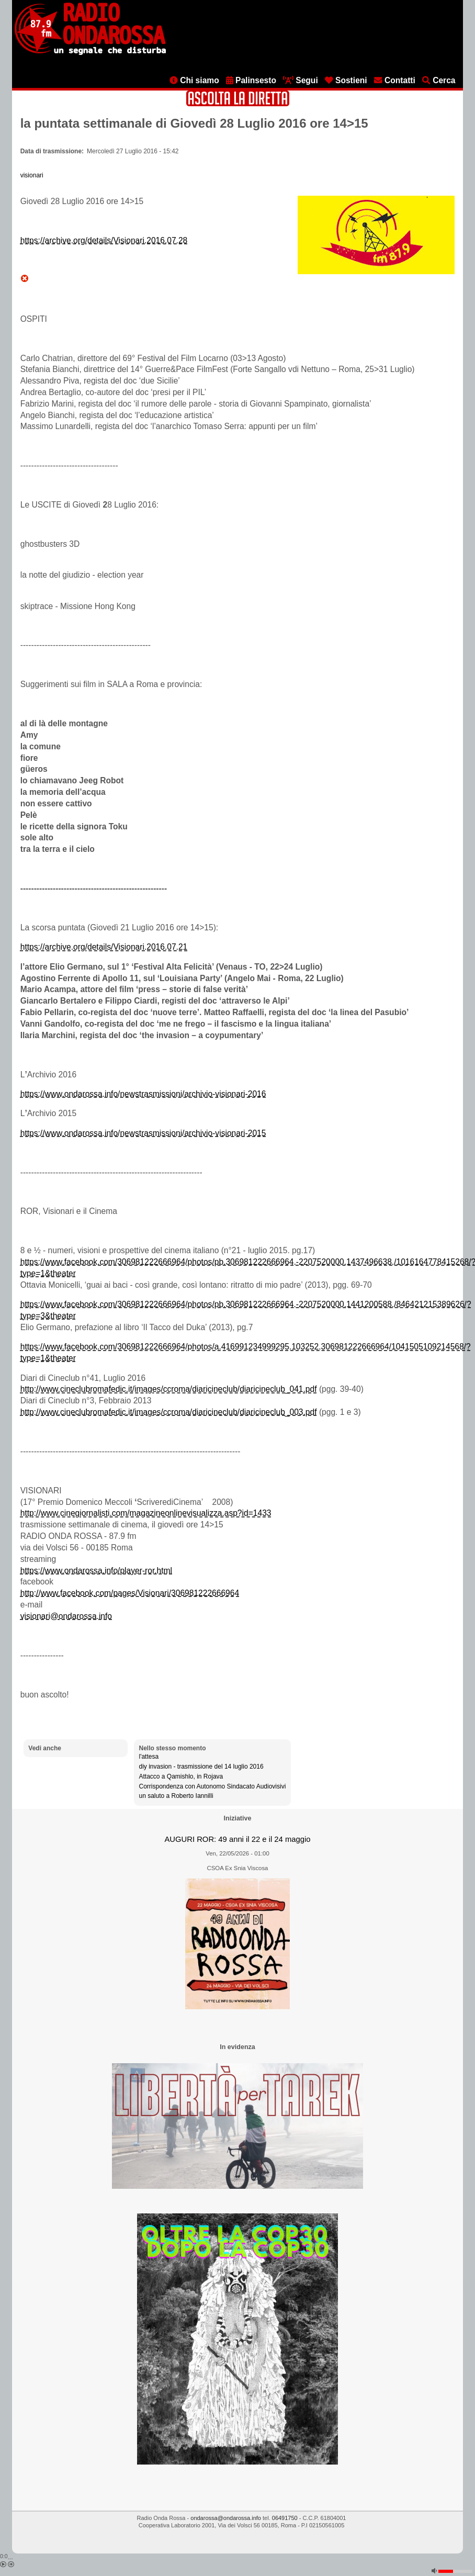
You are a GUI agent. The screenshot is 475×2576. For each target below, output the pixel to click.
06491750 (285, 2518)
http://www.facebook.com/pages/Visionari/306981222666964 (129, 1593)
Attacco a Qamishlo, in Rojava (181, 1776)
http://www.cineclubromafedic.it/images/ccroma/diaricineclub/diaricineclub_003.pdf (168, 1412)
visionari (31, 175)
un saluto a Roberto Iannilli (176, 1795)
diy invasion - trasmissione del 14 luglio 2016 (201, 1766)
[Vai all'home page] (90, 53)
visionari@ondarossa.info (66, 1616)
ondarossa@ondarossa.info (225, 2518)
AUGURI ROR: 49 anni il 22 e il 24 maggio (237, 1839)
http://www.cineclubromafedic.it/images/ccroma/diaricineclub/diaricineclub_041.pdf (168, 1389)
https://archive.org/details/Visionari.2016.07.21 (104, 946)
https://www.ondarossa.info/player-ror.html (96, 1570)
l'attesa (149, 1756)
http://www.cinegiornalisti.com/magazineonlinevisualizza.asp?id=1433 (146, 1513)
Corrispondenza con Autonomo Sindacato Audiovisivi (212, 1786)
